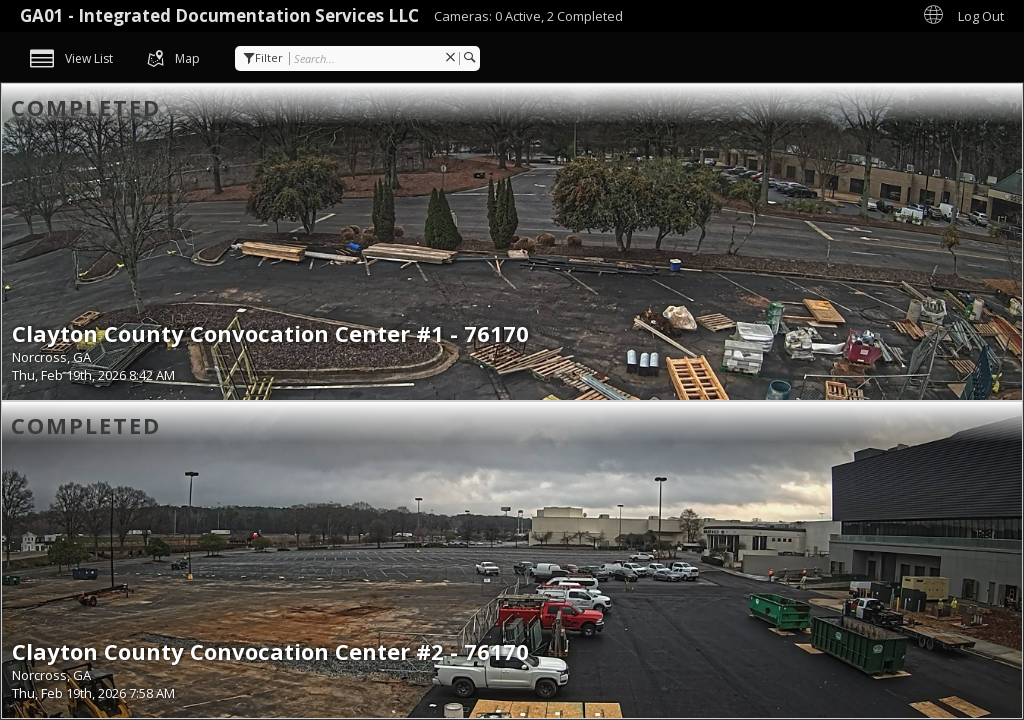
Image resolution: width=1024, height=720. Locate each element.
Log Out (981, 16)
